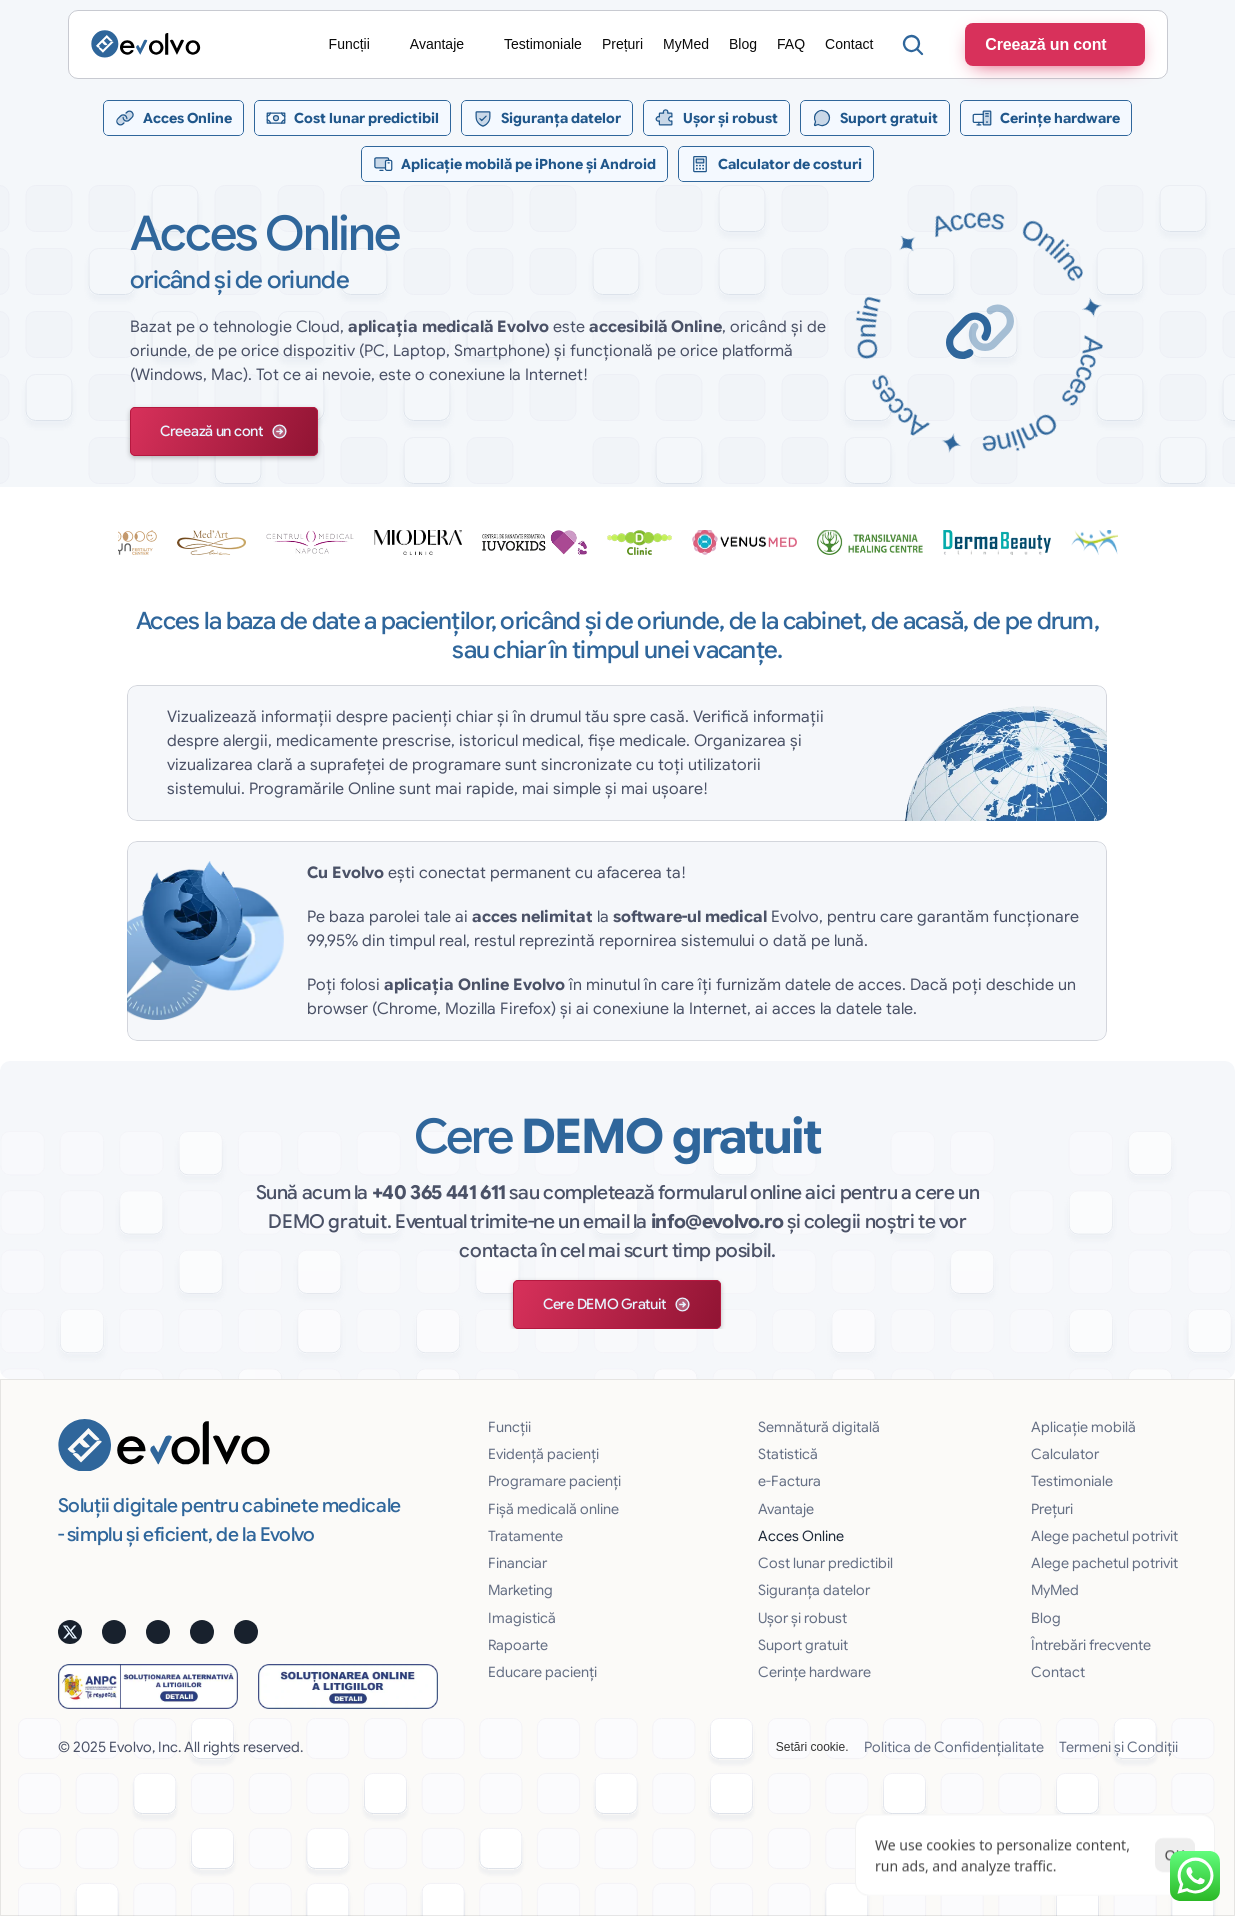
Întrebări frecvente (1091, 1645)
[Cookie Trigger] (812, 1747)
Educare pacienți (542, 1672)
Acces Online (801, 1536)
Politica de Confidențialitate (954, 1747)
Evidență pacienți (543, 1454)
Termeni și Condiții (1118, 1747)
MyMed (1055, 1590)
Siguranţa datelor (814, 1590)
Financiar (517, 1563)
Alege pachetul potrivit (1104, 1536)
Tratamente (525, 1536)
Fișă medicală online (553, 1509)
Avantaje (786, 1509)
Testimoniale (1072, 1481)
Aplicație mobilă (1083, 1427)
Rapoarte (518, 1645)
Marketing (520, 1590)
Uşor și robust (802, 1618)
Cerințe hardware (814, 1672)
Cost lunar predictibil (825, 1563)
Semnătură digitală (819, 1427)
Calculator (1065, 1454)
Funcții (509, 1427)
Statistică (788, 1454)
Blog (1046, 1618)
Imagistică (522, 1618)
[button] (224, 431)
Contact (1058, 1672)
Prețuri (1052, 1509)
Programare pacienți (554, 1481)
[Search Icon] (913, 45)
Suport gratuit (803, 1645)
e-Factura (789, 1481)
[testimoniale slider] (618, 542)
